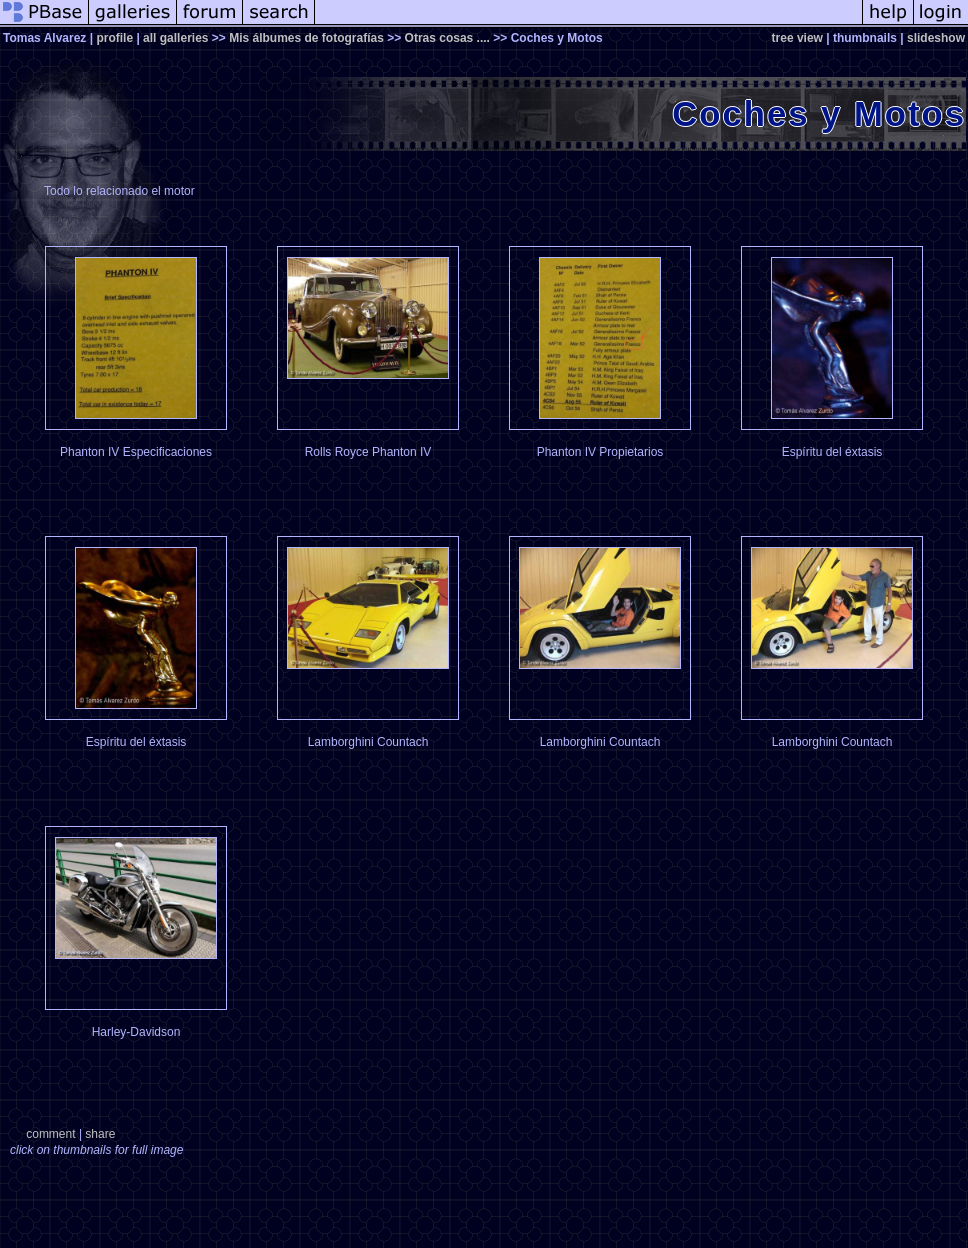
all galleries (175, 38)
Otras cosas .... (447, 38)
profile (114, 38)
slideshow (936, 38)
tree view (797, 38)
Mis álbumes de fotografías (306, 38)
